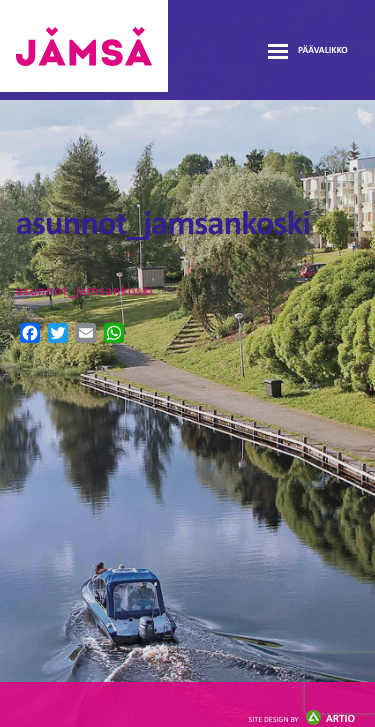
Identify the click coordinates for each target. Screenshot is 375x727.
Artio (302, 719)
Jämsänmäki (84, 46)
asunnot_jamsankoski (85, 291)
